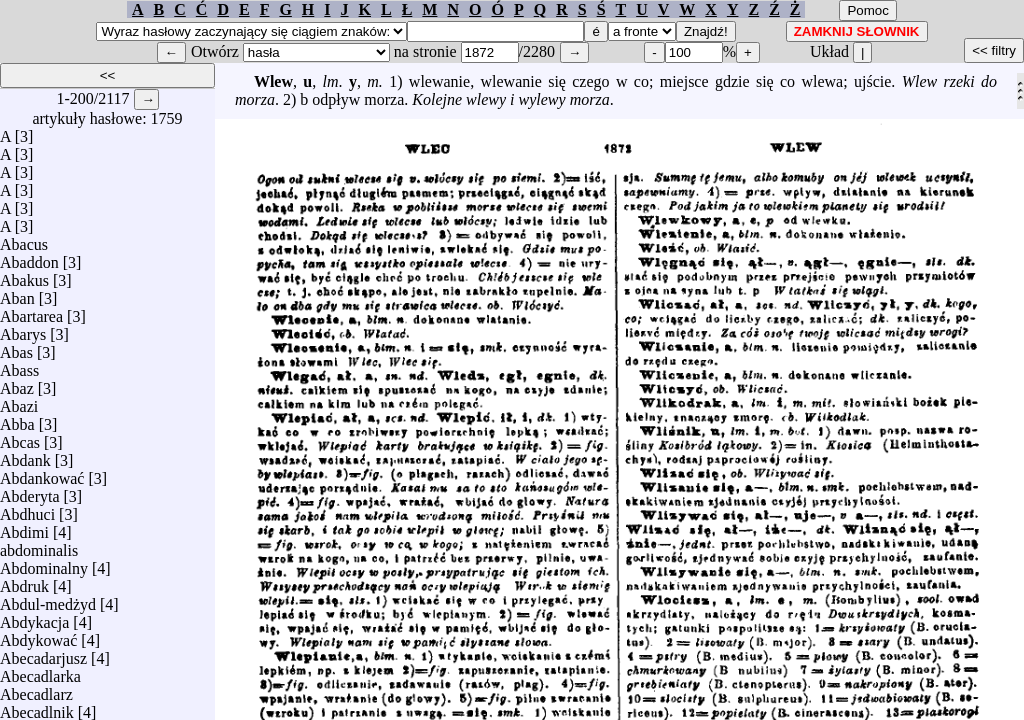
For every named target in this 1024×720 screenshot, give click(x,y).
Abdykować (38, 635)
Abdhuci (27, 509)
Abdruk (24, 581)
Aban (17, 293)
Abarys (23, 329)
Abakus (24, 275)
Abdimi (24, 527)
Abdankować (42, 473)
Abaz (17, 383)
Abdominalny (44, 563)
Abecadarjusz (43, 653)
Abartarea (31, 311)
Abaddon (29, 257)
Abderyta (30, 491)
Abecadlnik (37, 707)
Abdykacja (34, 617)
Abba (17, 419)
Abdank (25, 455)
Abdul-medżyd (48, 599)
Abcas (20, 437)
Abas (16, 347)
